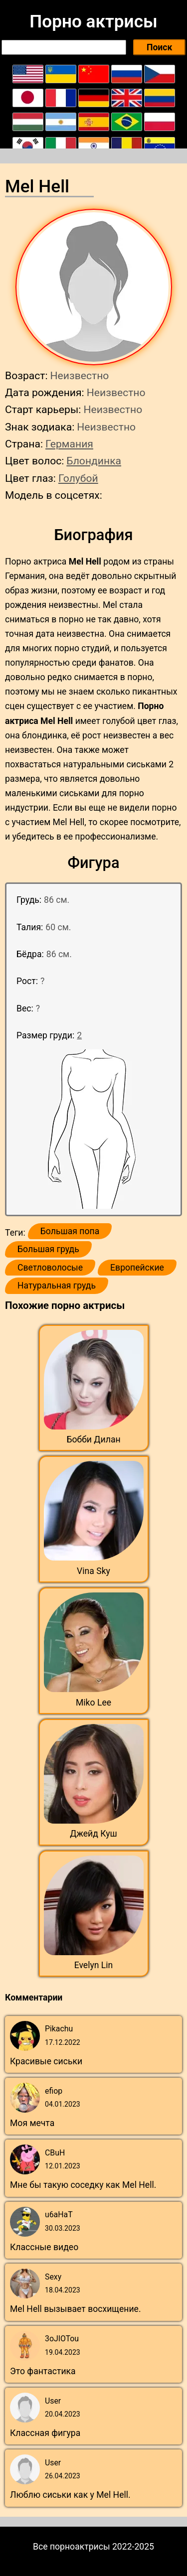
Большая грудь (48, 1249)
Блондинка (93, 460)
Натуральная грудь (56, 1285)
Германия (69, 443)
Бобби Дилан (93, 1439)
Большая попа (69, 1231)
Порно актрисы (93, 21)
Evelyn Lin (93, 1965)
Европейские (137, 1268)
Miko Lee (93, 1703)
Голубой (78, 478)
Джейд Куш (93, 1834)
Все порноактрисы (71, 2547)
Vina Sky (93, 1571)
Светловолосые (50, 1268)
